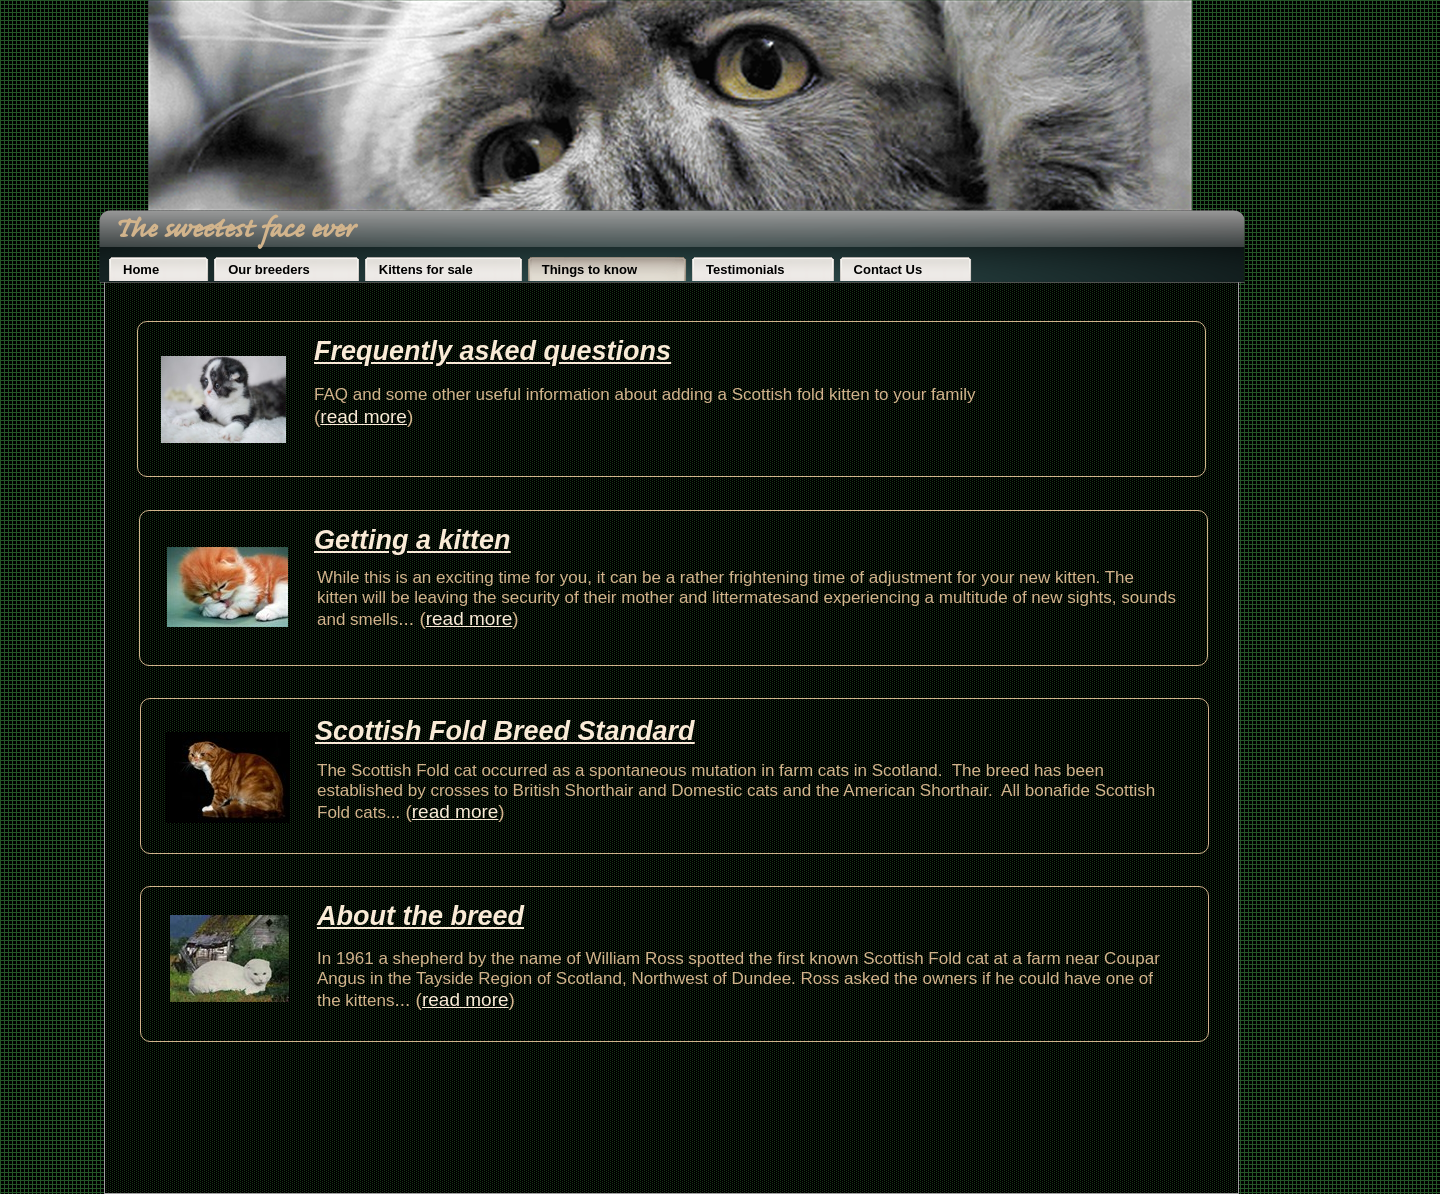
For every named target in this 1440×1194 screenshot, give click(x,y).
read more (465, 999)
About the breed (420, 916)
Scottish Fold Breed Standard (505, 731)
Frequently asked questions (492, 351)
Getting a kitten (412, 540)
